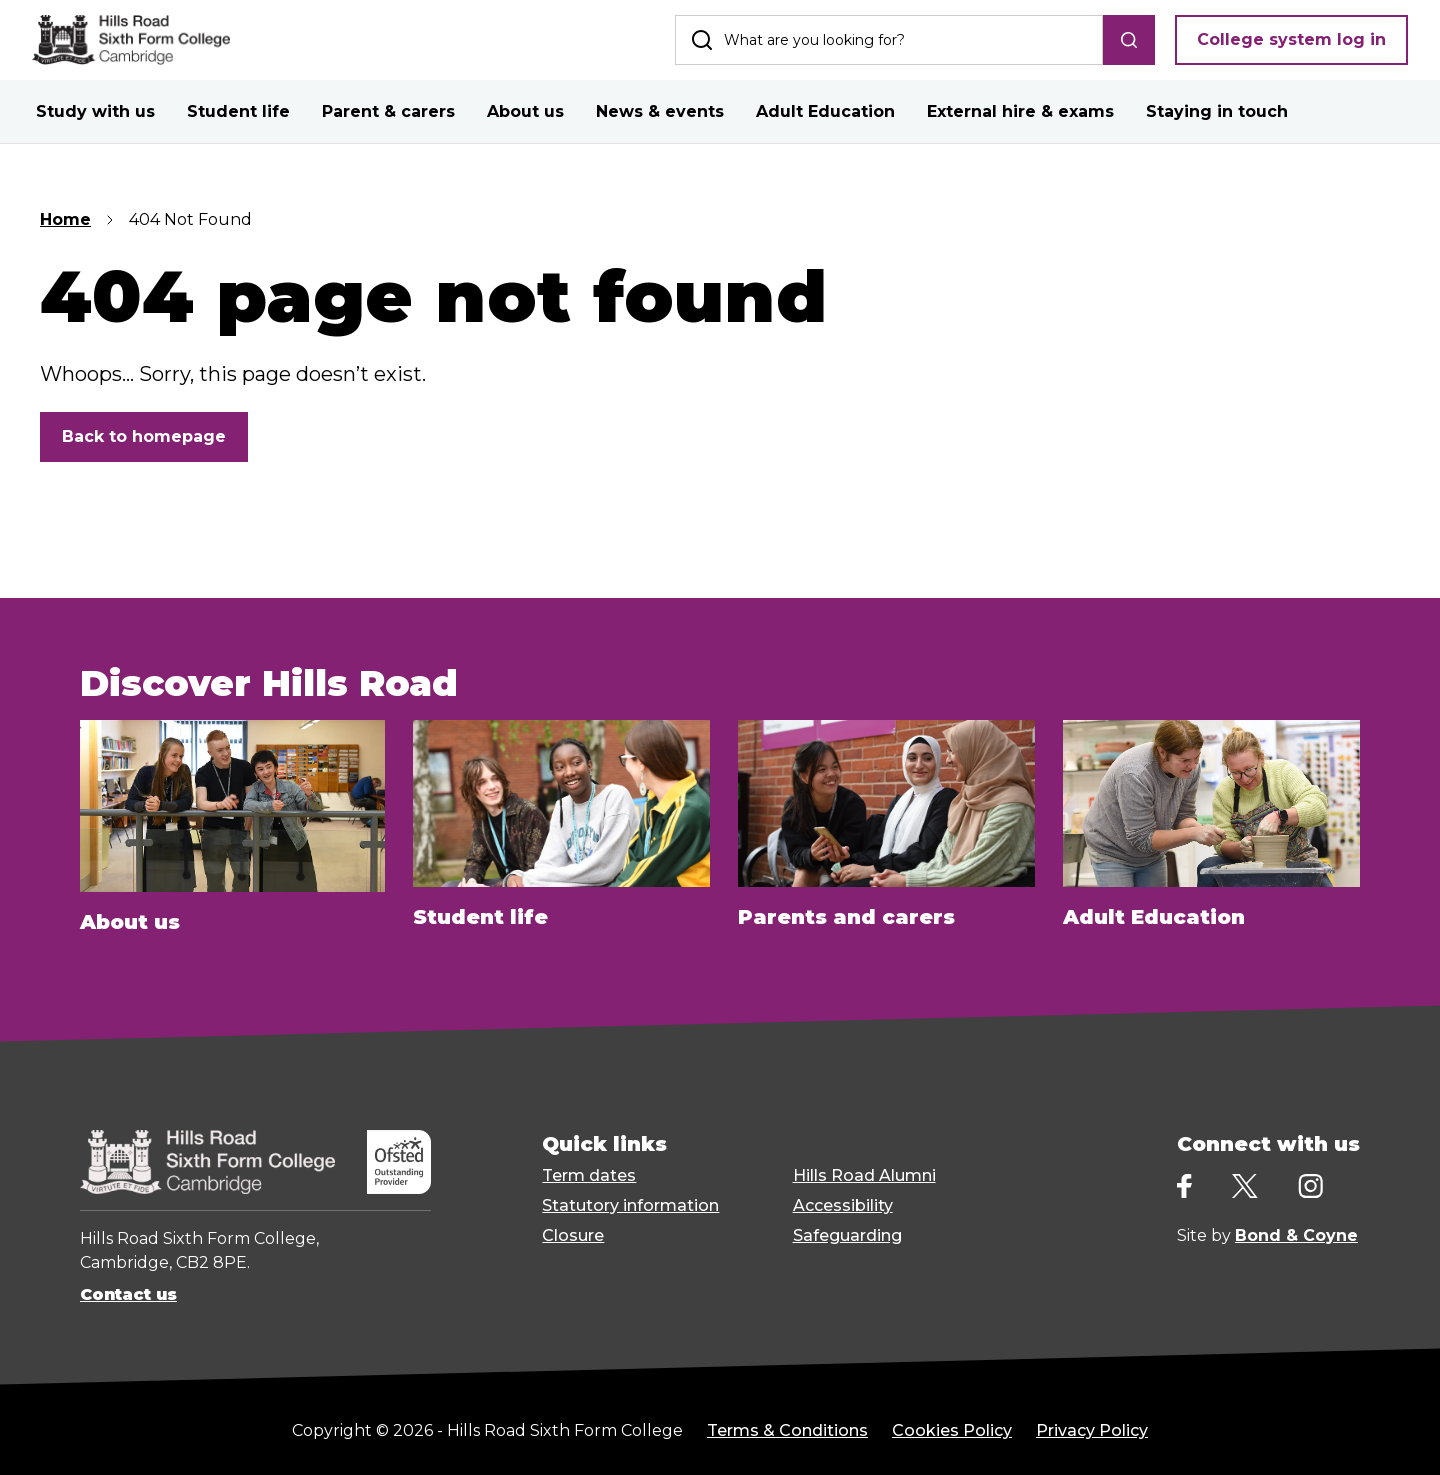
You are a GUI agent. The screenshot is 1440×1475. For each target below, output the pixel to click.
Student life (238, 111)
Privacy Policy (1092, 1430)
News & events (660, 111)
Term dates (589, 1175)
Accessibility (843, 1205)
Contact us (128, 1294)
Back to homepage (144, 436)
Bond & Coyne (1296, 1235)
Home (65, 219)
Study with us (95, 111)
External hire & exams (1020, 111)
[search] (1129, 40)
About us (525, 111)
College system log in (1291, 39)
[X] (1245, 1186)
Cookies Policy (952, 1430)
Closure (573, 1235)
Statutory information (630, 1205)
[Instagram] (1310, 1186)
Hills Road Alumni (864, 1175)
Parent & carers (388, 111)
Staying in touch (1217, 111)
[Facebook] (1184, 1186)
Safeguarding (847, 1235)
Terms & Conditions (787, 1430)
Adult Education (825, 111)
